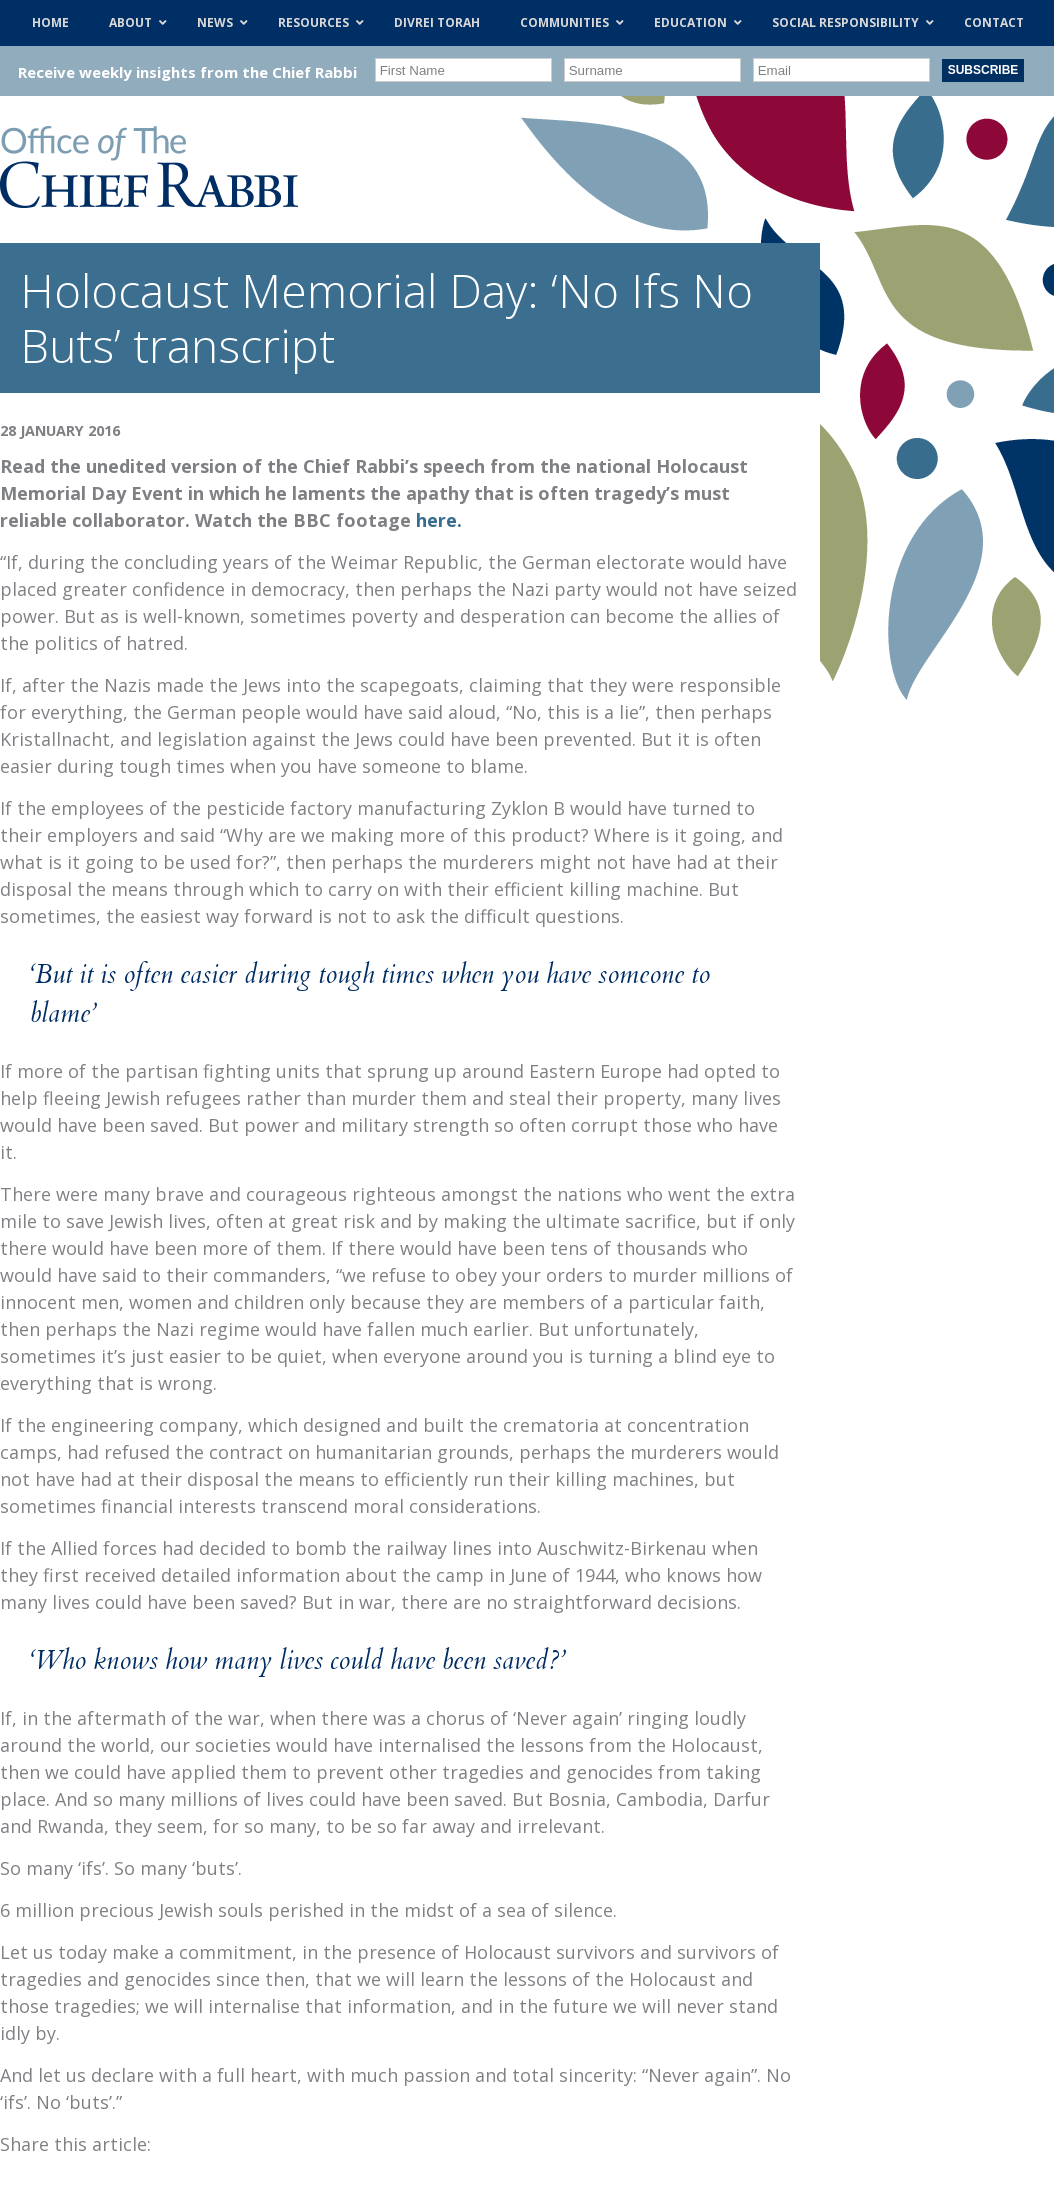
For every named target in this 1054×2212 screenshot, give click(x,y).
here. (439, 520)
